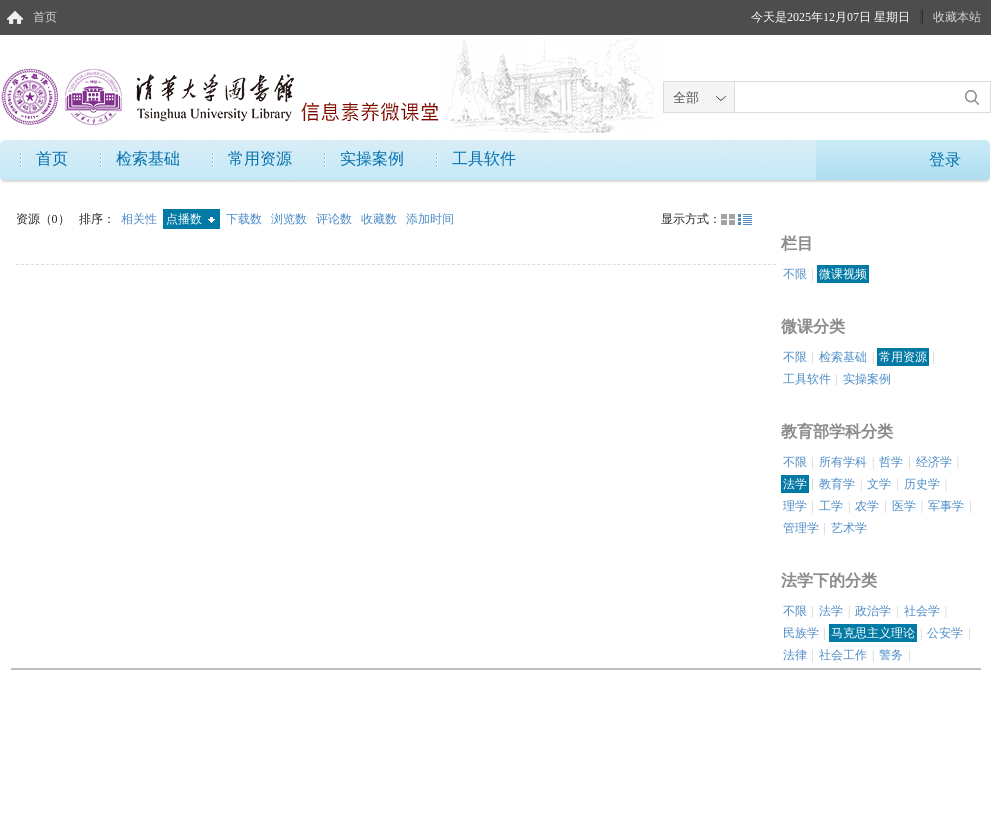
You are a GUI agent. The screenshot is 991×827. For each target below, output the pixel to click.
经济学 (934, 462)
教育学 (837, 484)
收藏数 (380, 219)
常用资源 (260, 158)
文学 (879, 484)
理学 (795, 506)
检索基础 (148, 158)
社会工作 (843, 655)
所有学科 (843, 462)
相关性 (140, 219)
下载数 (245, 219)
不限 (795, 274)
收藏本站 (957, 17)
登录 (945, 159)
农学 (867, 506)
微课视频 (843, 274)
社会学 (922, 611)
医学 (904, 506)
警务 (891, 655)
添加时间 (430, 219)
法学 (795, 484)
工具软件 (484, 158)
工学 (831, 506)
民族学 (801, 633)
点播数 (190, 219)
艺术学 (849, 528)
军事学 (946, 506)
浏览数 (290, 219)
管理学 (801, 528)
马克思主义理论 (873, 633)
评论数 (335, 219)
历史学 (922, 484)
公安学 (945, 633)
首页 (45, 17)
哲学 (891, 462)
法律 (795, 655)
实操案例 (372, 158)
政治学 (873, 611)
